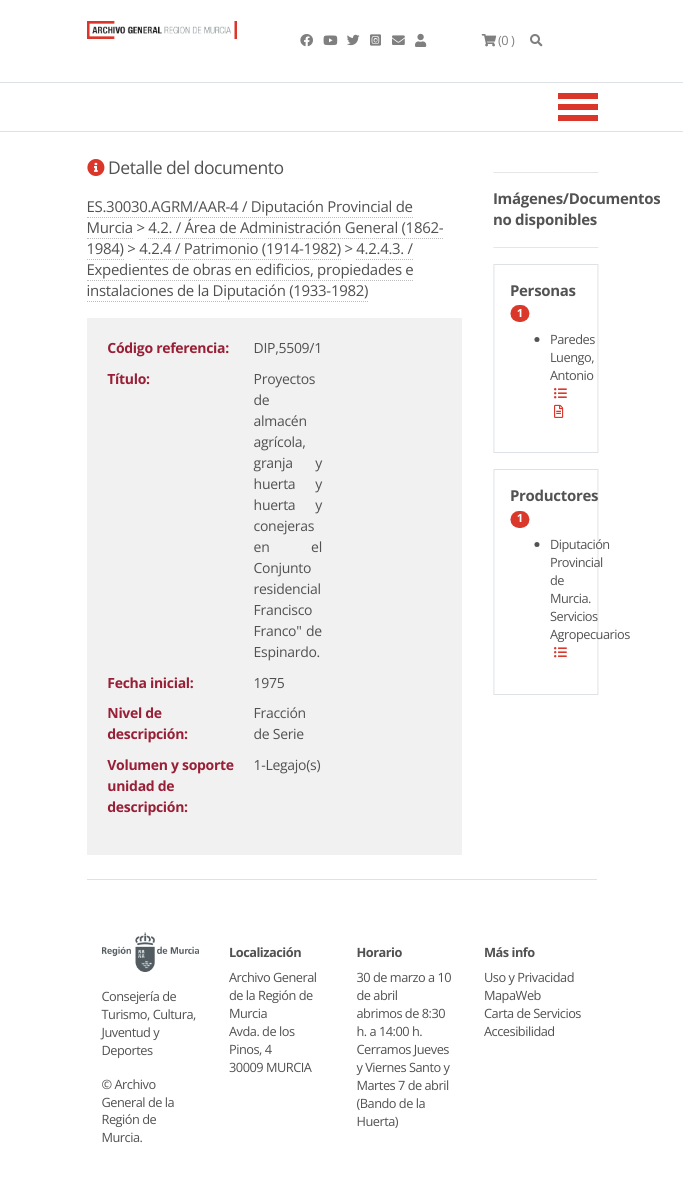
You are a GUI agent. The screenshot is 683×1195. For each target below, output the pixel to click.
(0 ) (498, 40)
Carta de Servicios (532, 1013)
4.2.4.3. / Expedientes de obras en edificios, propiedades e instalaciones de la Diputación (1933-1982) (250, 270)
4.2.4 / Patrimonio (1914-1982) (240, 249)
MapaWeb (512, 995)
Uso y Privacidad (529, 977)
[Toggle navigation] (603, 107)
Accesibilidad (519, 1031)
